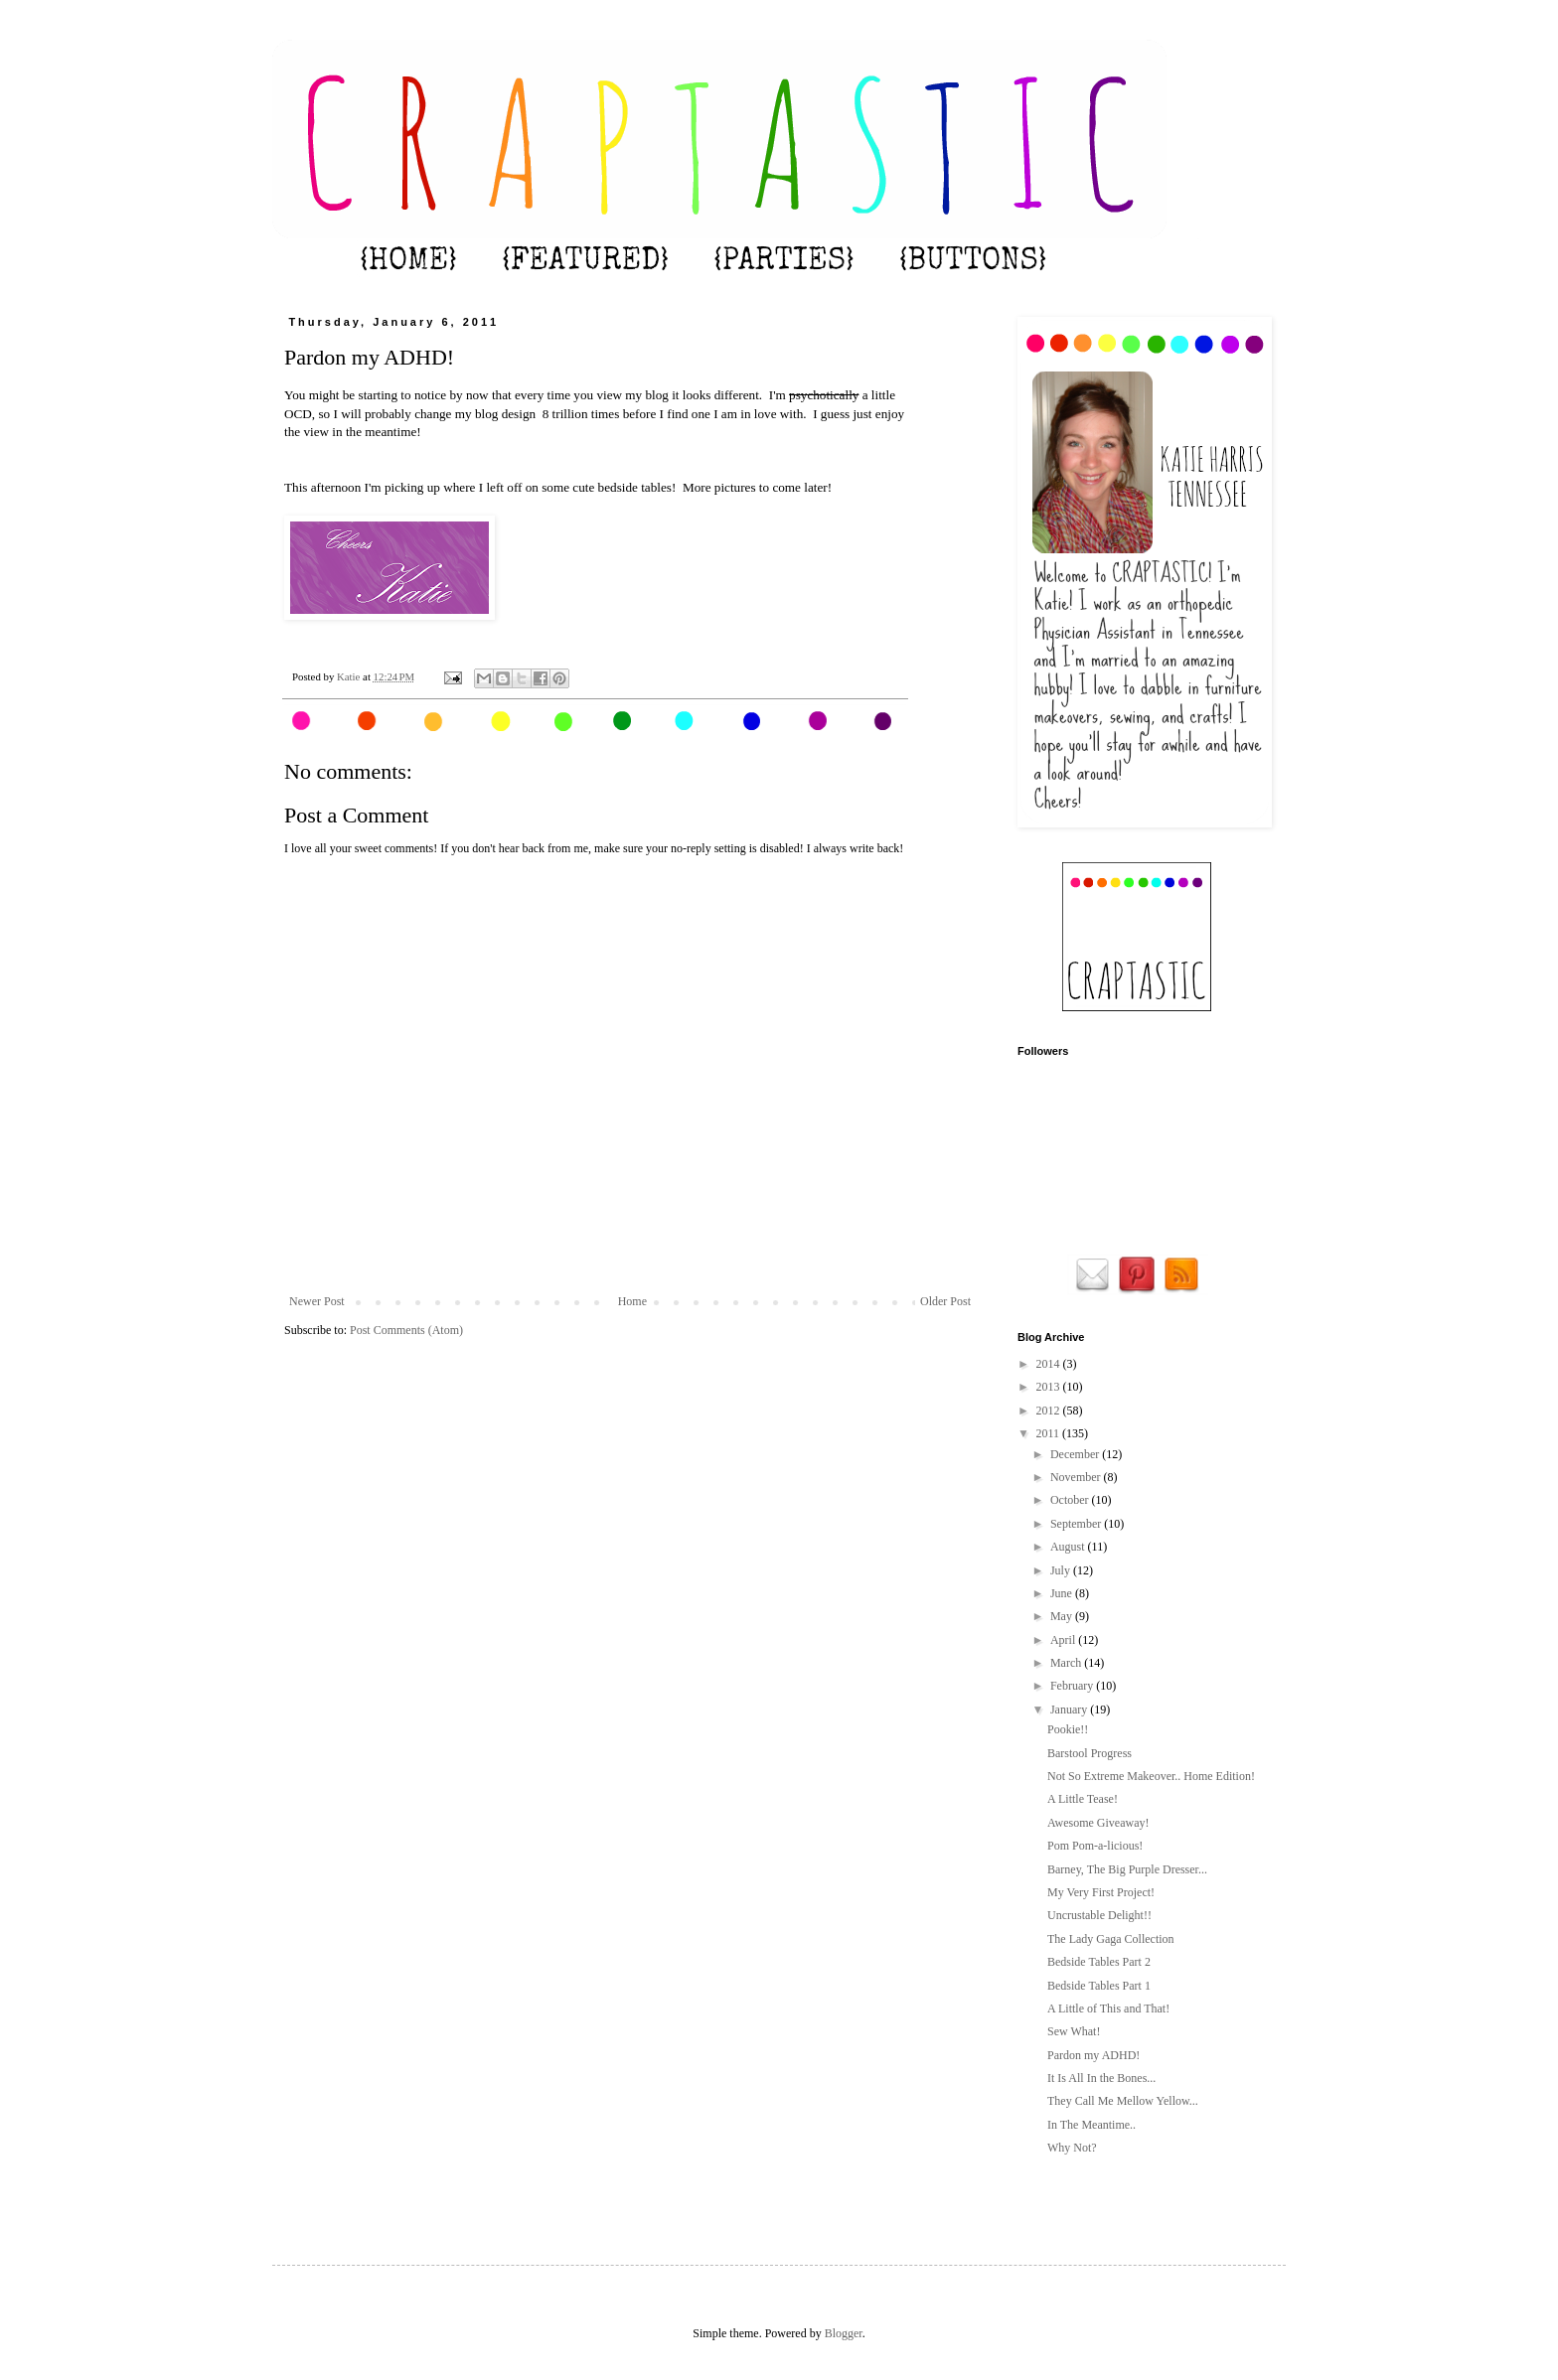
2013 (1049, 1387)
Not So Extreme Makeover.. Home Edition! (1151, 1776)
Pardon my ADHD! (1093, 2055)
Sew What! (1073, 2031)
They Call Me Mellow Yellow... (1122, 2101)
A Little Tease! (1082, 1799)
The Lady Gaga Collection (1110, 1939)
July (1061, 1570)
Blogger (843, 2333)
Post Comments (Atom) (406, 1330)
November (1077, 1477)
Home (632, 1301)
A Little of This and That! (1108, 2008)
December (1076, 1454)
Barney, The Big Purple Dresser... (1127, 1869)
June (1062, 1593)
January (1070, 1709)
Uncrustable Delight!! (1099, 1915)
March (1067, 1663)
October (1071, 1500)
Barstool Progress (1089, 1753)
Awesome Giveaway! (1098, 1823)
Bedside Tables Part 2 (1099, 1962)
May (1062, 1616)
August (1069, 1547)
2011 (1049, 1433)
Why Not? (1072, 2148)
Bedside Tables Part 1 (1099, 1986)
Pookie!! (1067, 1729)
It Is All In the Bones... (1101, 2078)
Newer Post (317, 1301)
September (1077, 1524)
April (1064, 1640)
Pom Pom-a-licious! (1095, 1846)
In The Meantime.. (1091, 2125)
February (1073, 1686)
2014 (1049, 1364)
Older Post (945, 1301)
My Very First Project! (1101, 1892)
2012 (1049, 1410)
